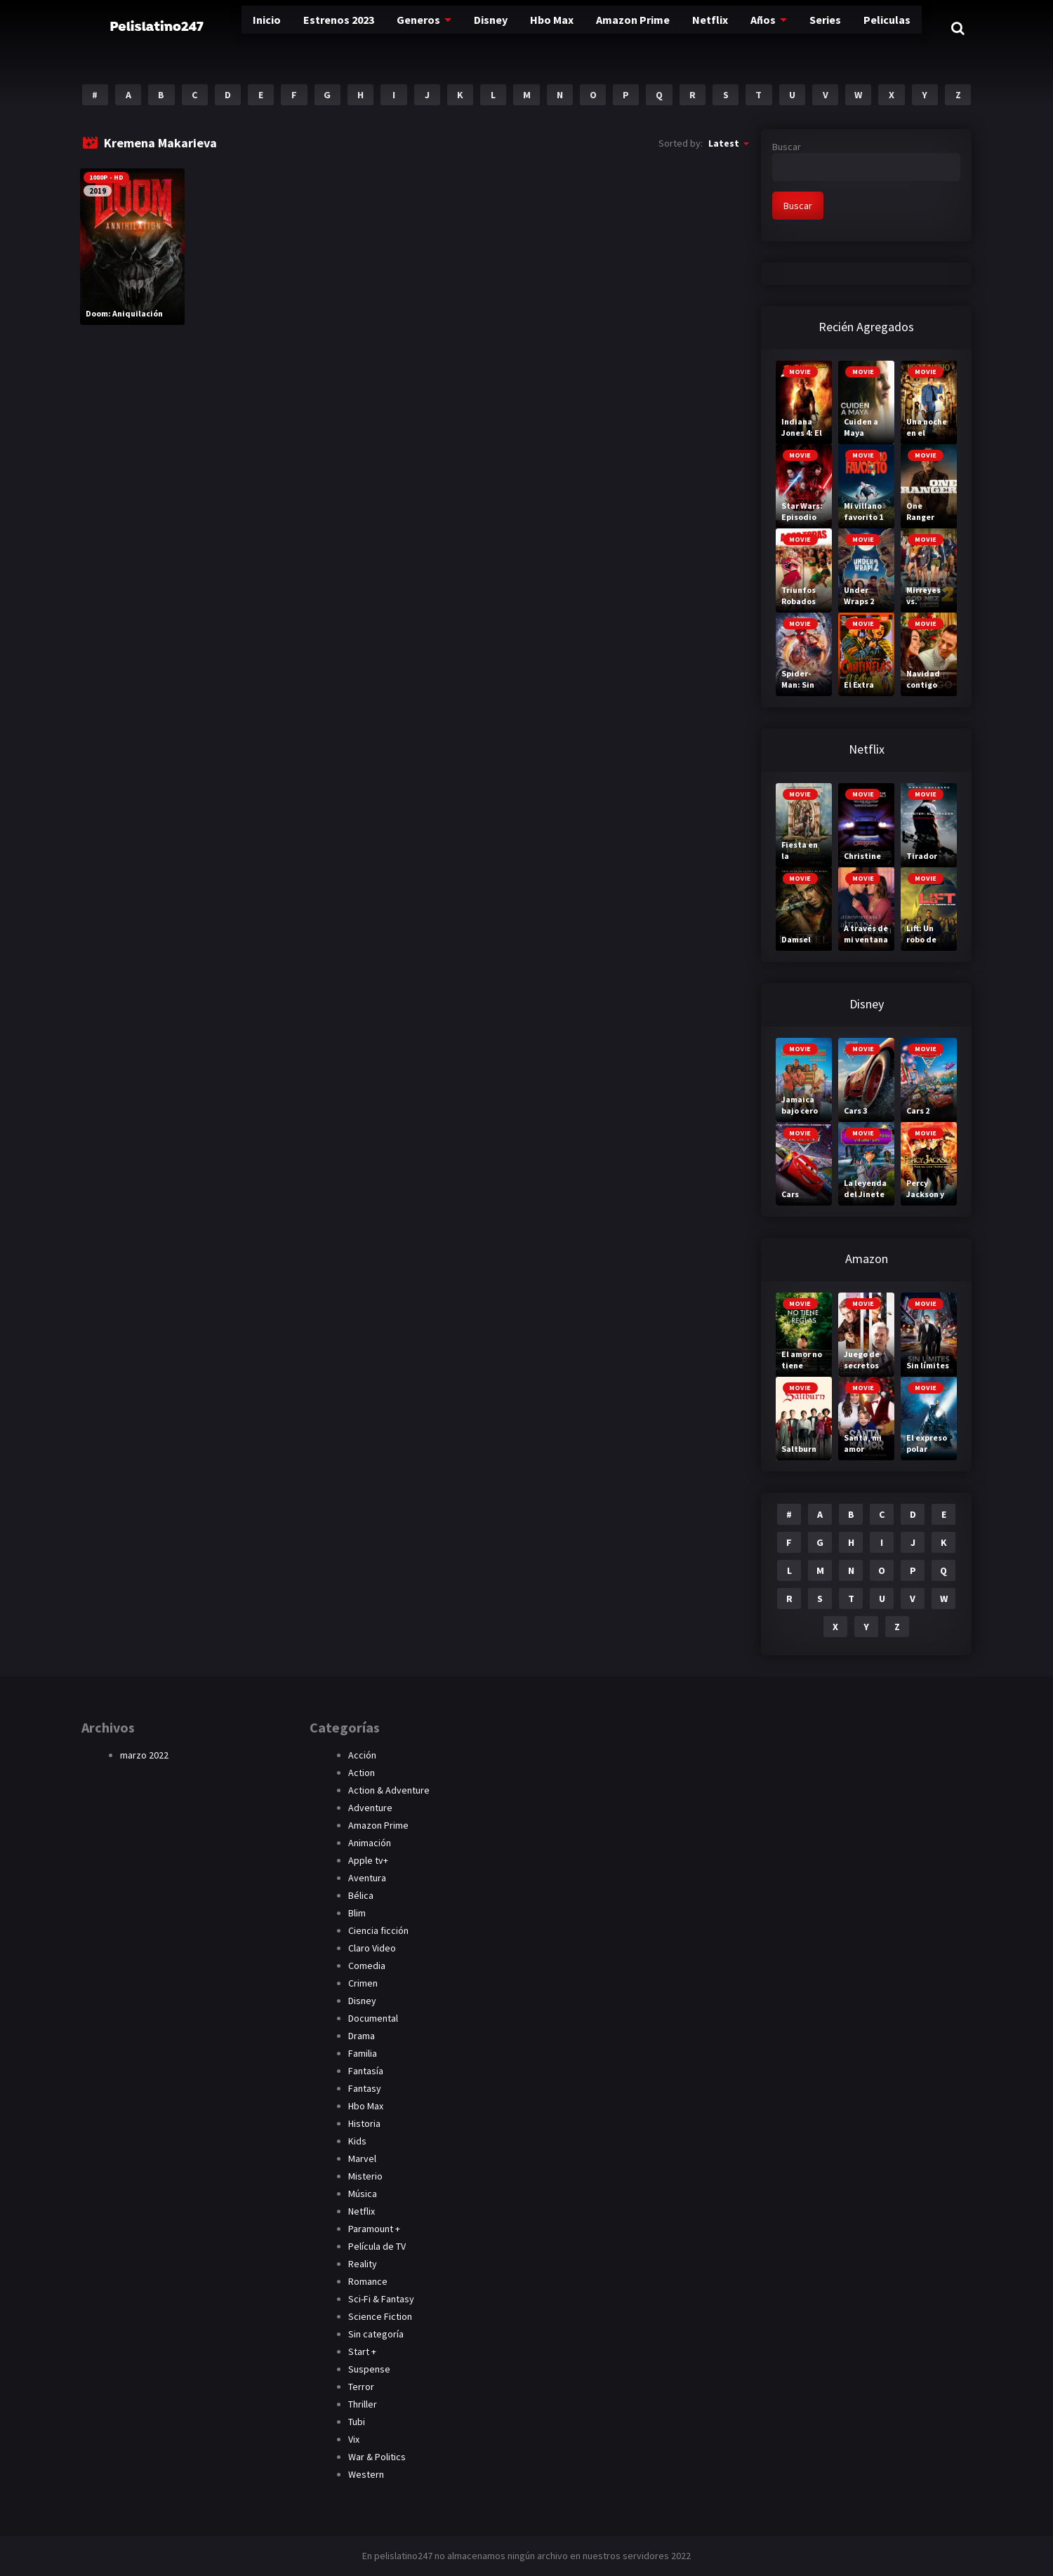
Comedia (366, 1965)
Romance (368, 2281)
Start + (362, 2351)
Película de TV (377, 2246)
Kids (357, 2141)
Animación (369, 1842)
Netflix (688, 28)
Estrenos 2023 (302, 28)
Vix (353, 2439)
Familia (362, 2053)
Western (366, 2474)
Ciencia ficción (378, 1930)
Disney (460, 28)
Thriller (362, 2404)
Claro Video (372, 1948)
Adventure (370, 1807)
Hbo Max (524, 28)
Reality (362, 2263)
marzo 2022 (144, 1755)
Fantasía (365, 2070)
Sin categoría (376, 2334)
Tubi (356, 2421)
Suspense (369, 2369)
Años (741, 28)
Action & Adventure (389, 1790)
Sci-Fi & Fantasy (381, 2299)
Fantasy (364, 2088)
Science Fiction (380, 2316)
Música (362, 2193)
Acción (362, 1755)
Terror (361, 2386)
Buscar (786, 146)
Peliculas (869, 28)
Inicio (226, 28)
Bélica (360, 1895)
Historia (364, 2123)
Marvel (362, 2158)
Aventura (367, 1877)
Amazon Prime (609, 28)
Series (806, 28)
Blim (357, 1913)
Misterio (365, 2176)
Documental (373, 2018)
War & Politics (377, 2456)
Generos (385, 28)
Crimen (363, 1983)
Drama (361, 2035)
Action (361, 1772)
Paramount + (374, 2228)
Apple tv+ (368, 1860)
